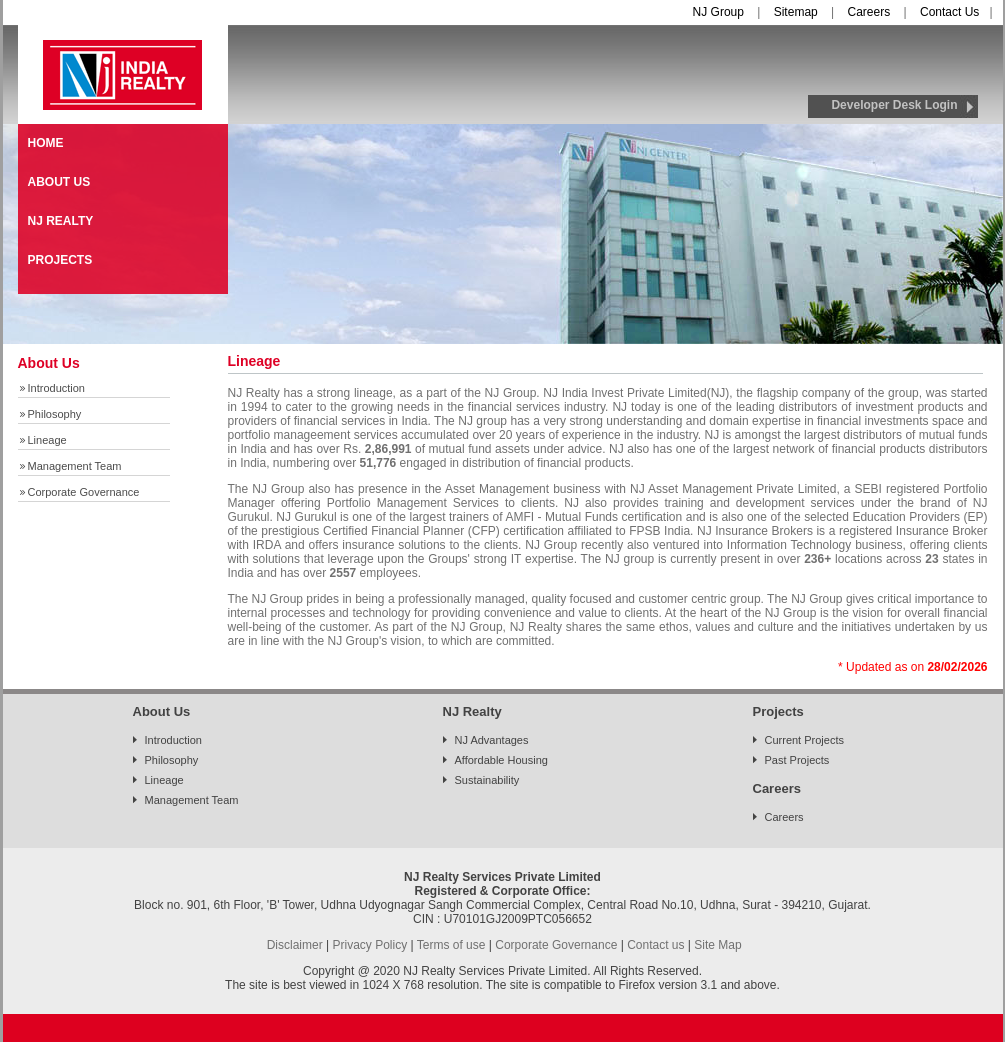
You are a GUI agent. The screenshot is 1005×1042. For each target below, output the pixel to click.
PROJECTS (60, 260)
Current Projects (804, 740)
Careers (869, 12)
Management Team (75, 466)
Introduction (56, 388)
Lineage (47, 440)
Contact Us (949, 12)
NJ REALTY (61, 221)
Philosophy (55, 414)
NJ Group (718, 12)
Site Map (717, 945)
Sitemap (796, 12)
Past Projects (797, 760)
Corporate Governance (84, 492)
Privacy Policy (369, 945)
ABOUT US (59, 182)
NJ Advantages (492, 740)
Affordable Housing (501, 760)
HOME (46, 143)
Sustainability (487, 780)
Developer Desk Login (894, 105)
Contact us (655, 945)
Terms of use (451, 945)
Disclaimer (295, 945)
